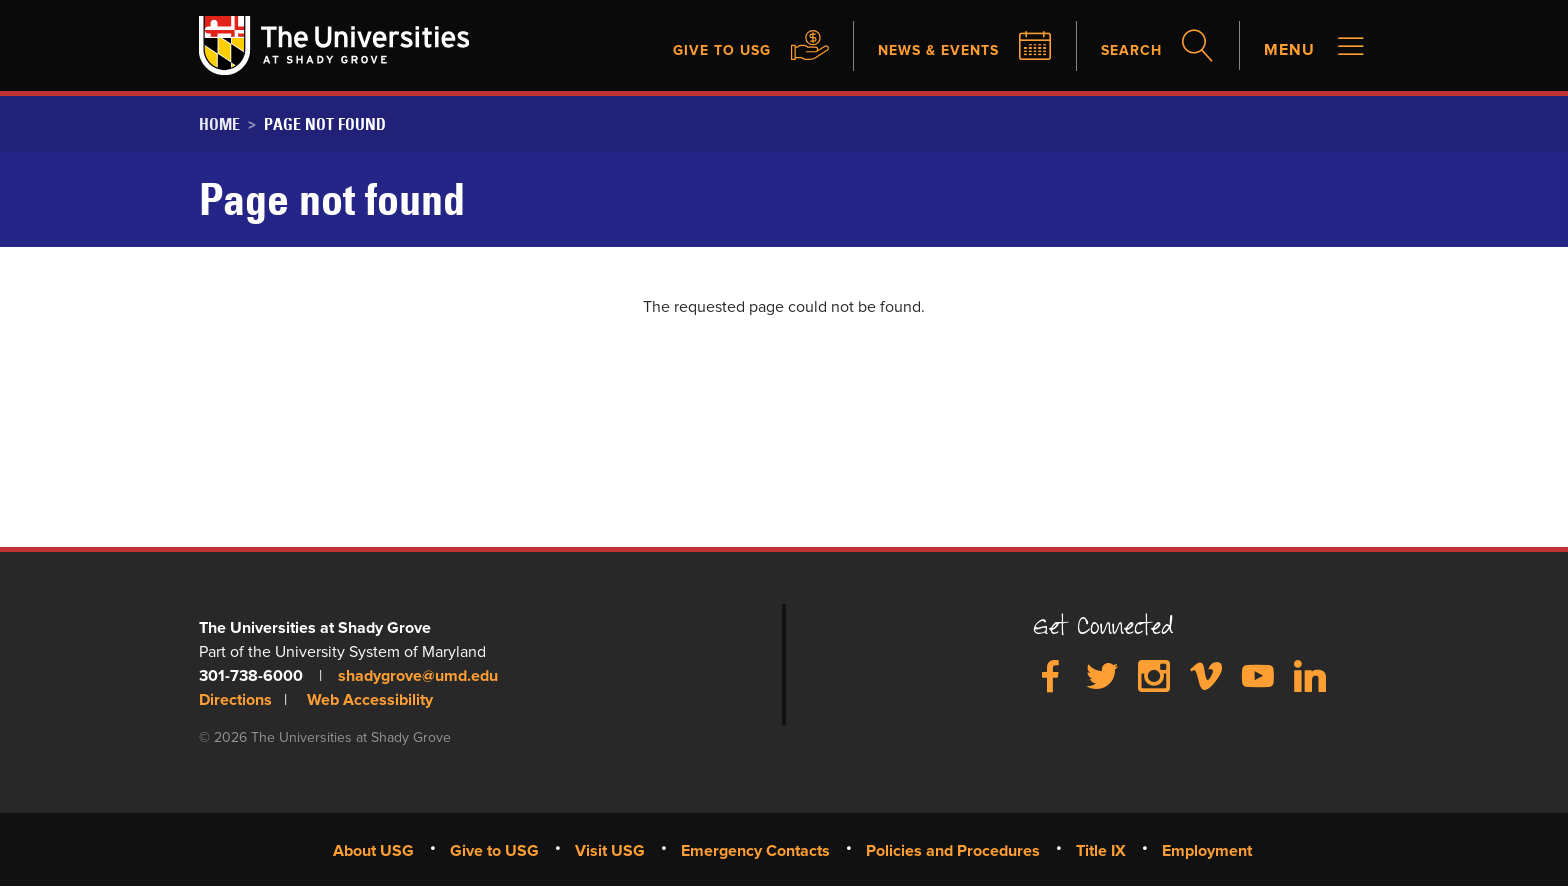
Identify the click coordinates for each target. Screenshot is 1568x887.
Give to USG (692, 50)
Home (219, 124)
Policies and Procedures (953, 851)
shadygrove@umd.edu (418, 676)
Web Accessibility (370, 700)
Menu (1289, 50)
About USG (373, 851)
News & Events (922, 50)
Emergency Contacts (755, 851)
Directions (235, 700)
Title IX (1101, 851)
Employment (1207, 851)
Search (1127, 50)
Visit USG (610, 851)
